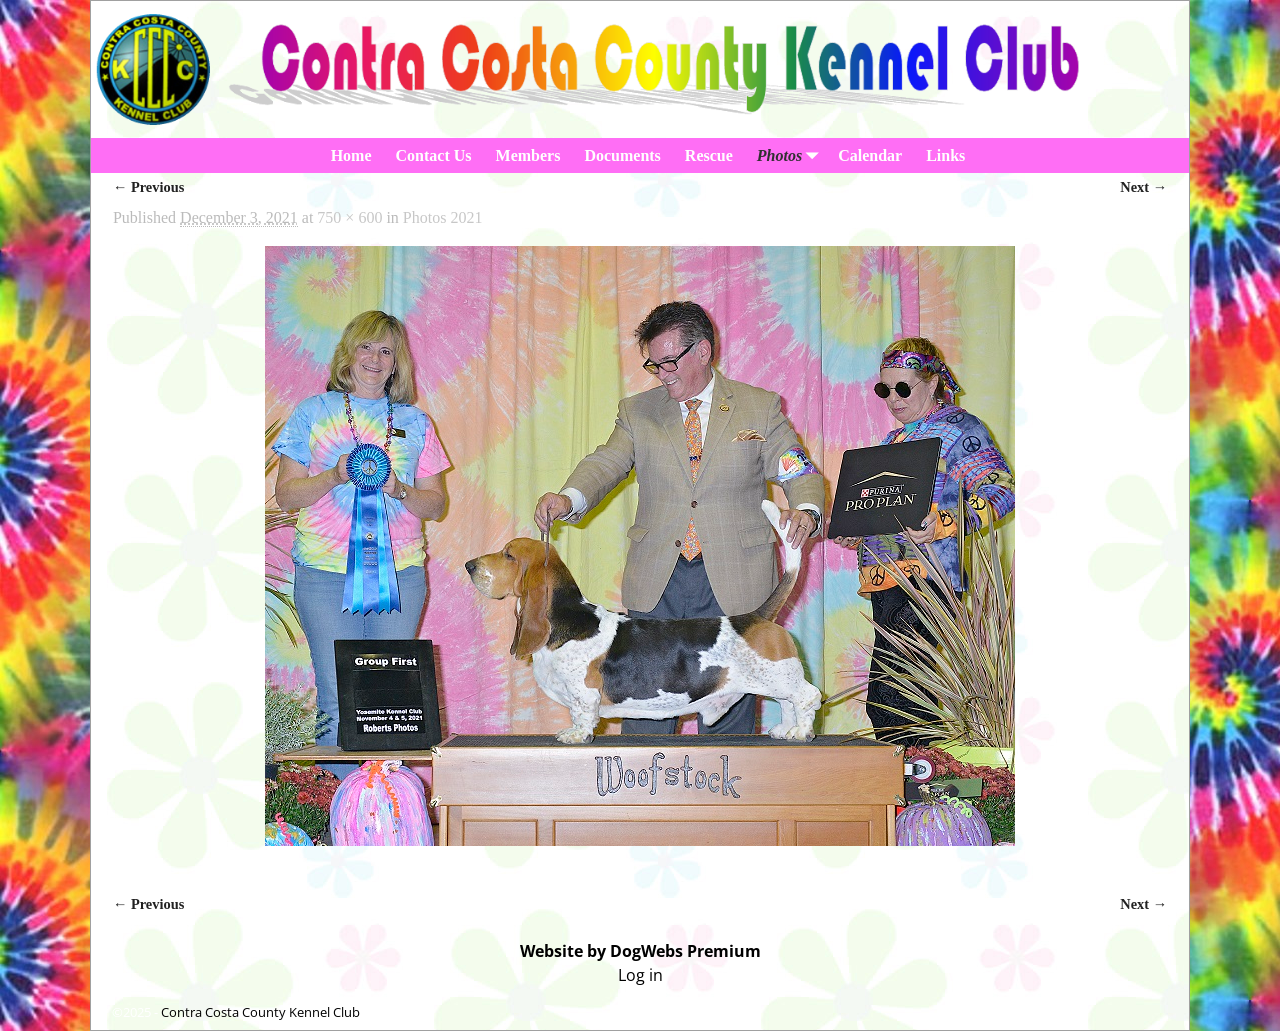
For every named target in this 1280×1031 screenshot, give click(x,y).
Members (528, 155)
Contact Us (434, 155)
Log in (640, 975)
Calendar (870, 155)
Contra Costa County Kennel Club (260, 1012)
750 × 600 (349, 217)
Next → (1143, 187)
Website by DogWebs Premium (640, 951)
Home (351, 155)
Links (945, 155)
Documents (622, 155)
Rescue (709, 155)
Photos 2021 (443, 217)
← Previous (148, 187)
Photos (791, 155)
